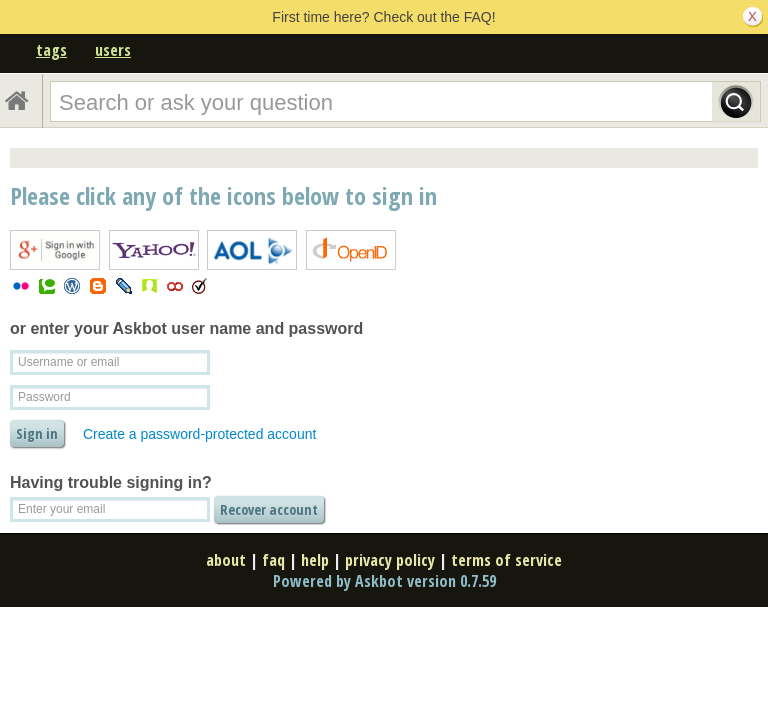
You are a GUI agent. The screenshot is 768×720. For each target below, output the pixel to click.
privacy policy (390, 560)
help (315, 560)
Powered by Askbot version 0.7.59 (384, 581)
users (113, 50)
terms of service (506, 560)
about (226, 560)
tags (51, 50)
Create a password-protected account (199, 434)
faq (273, 560)
